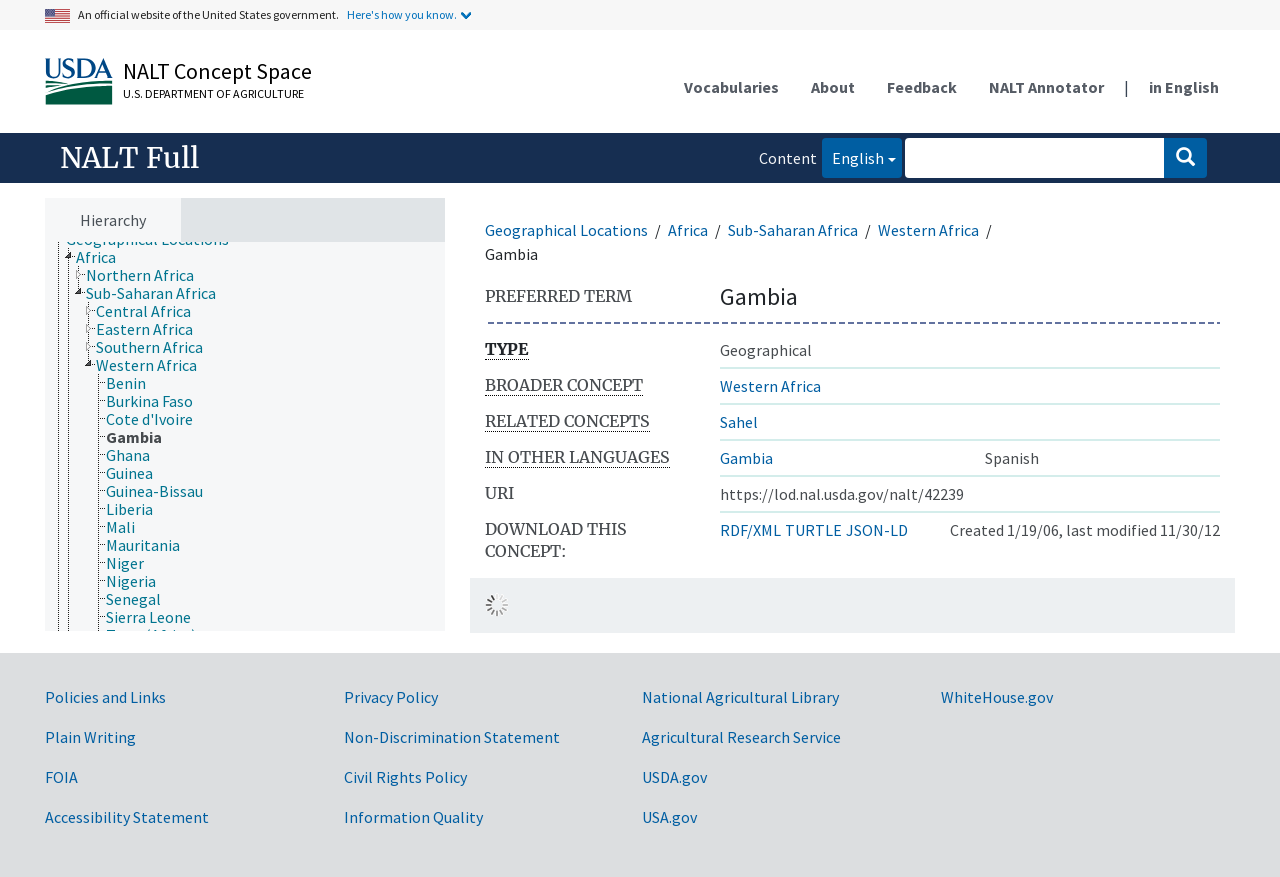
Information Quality (413, 817)
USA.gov (669, 817)
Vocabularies (731, 87)
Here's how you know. (402, 14)
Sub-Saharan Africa (793, 230)
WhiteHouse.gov (997, 697)
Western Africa (928, 230)
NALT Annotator (1046, 87)
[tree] (245, 437)
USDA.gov (674, 777)
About (833, 87)
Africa (688, 230)
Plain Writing (90, 737)
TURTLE (813, 530)
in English (1184, 87)
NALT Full (129, 158)
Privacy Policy (391, 697)
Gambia (746, 458)
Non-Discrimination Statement (452, 737)
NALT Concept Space (217, 71)
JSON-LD (877, 530)
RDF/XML (750, 530)
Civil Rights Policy (405, 777)
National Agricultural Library (740, 697)
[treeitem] (104, 257)
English (853, 156)
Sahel (739, 422)
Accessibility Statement (127, 817)
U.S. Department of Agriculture (213, 93)
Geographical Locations (566, 230)
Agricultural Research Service (741, 737)
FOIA (61, 777)
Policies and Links (105, 697)
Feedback (922, 87)
